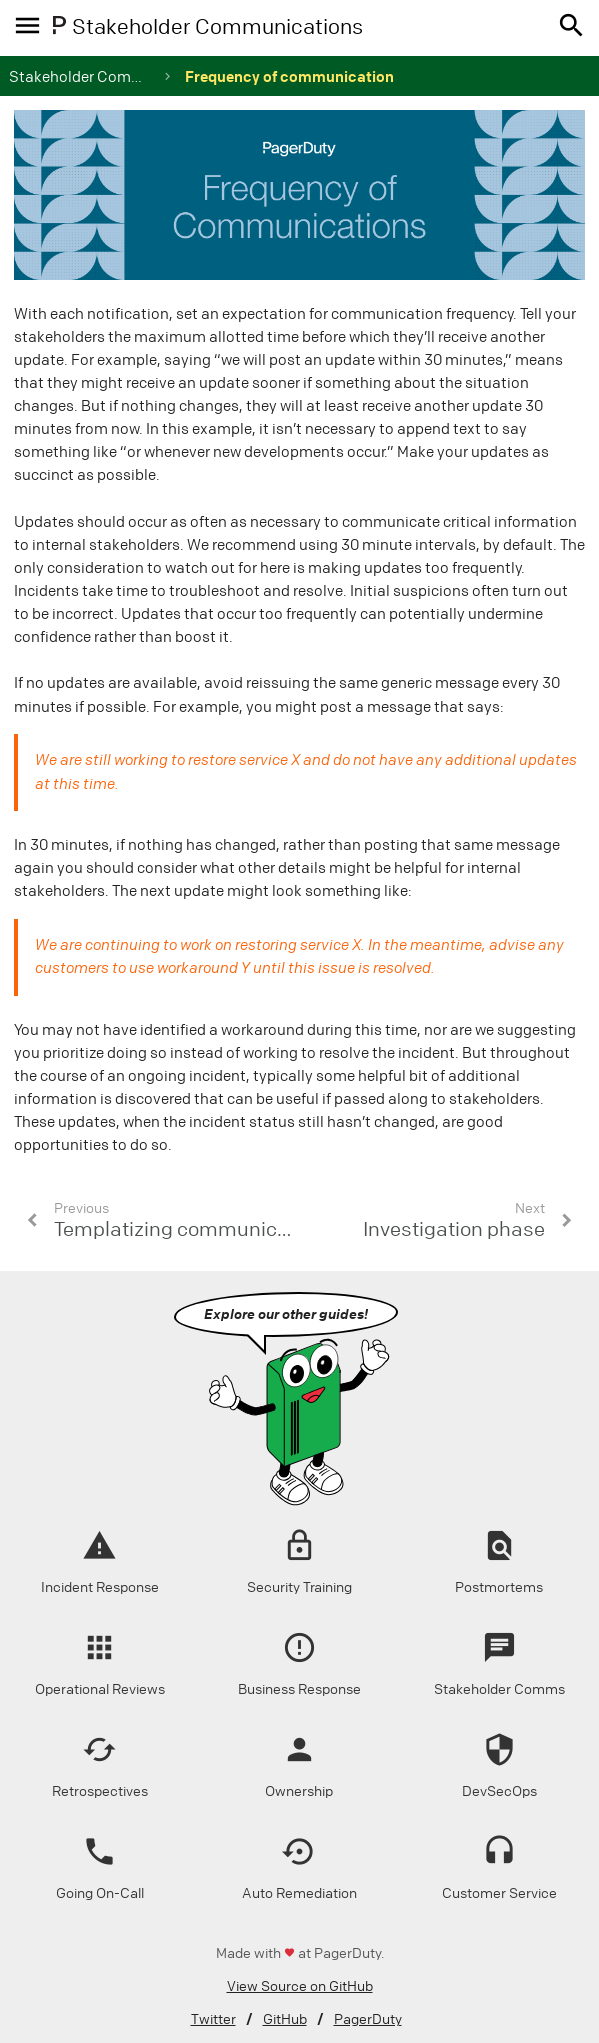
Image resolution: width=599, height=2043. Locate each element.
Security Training (299, 1587)
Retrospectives (100, 1791)
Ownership (299, 1791)
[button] (567, 28)
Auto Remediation (299, 1893)
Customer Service (499, 1893)
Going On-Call (100, 1893)
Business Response (299, 1689)
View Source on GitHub (300, 1986)
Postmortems (499, 1587)
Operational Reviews (100, 1689)
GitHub (285, 2019)
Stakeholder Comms (499, 1689)
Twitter (213, 2019)
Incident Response (100, 1587)
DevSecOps (499, 1791)
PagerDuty (368, 2019)
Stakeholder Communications (114, 77)
